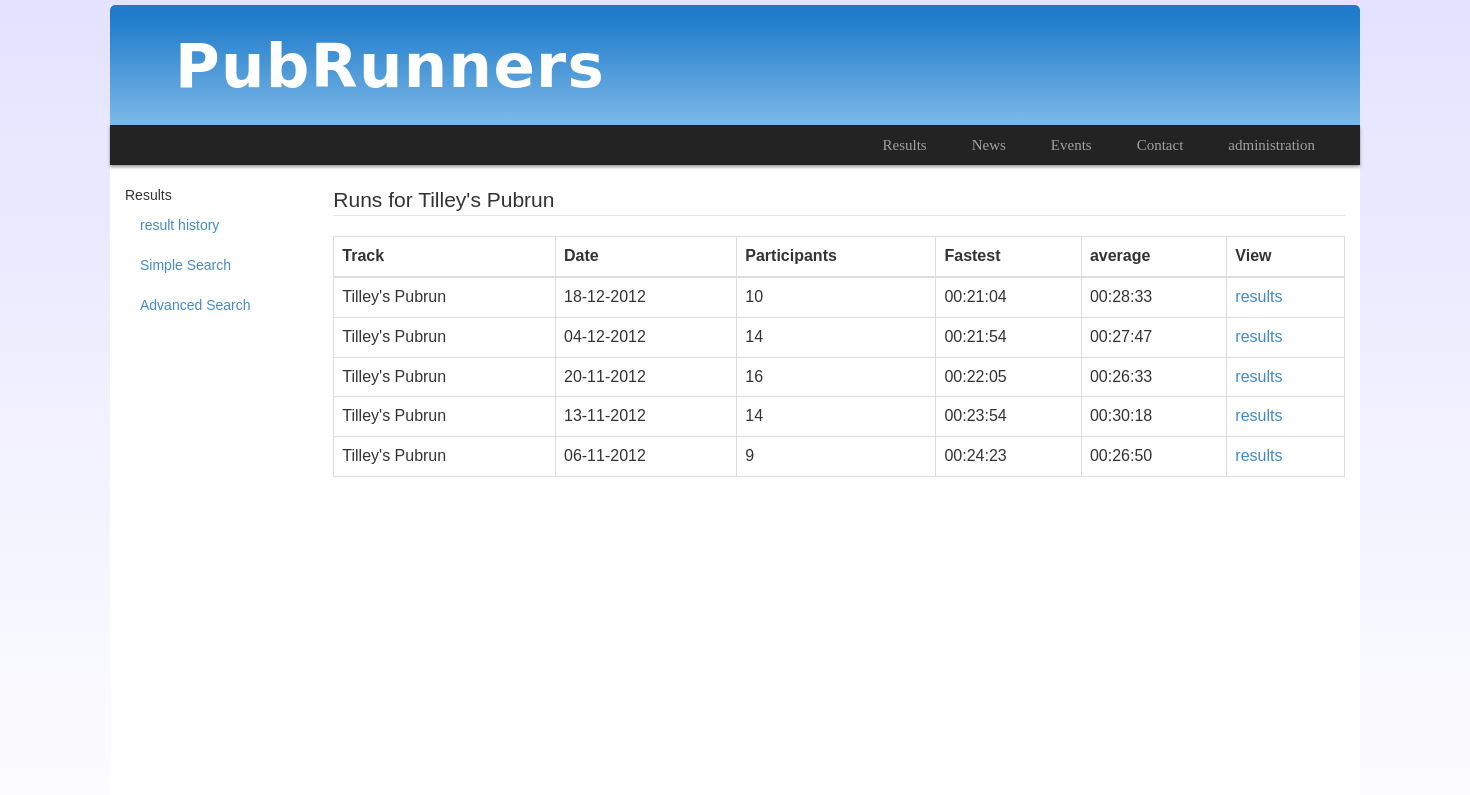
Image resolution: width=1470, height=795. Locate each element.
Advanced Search (195, 305)
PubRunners (390, 65)
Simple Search (185, 265)
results (1258, 296)
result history (179, 225)
